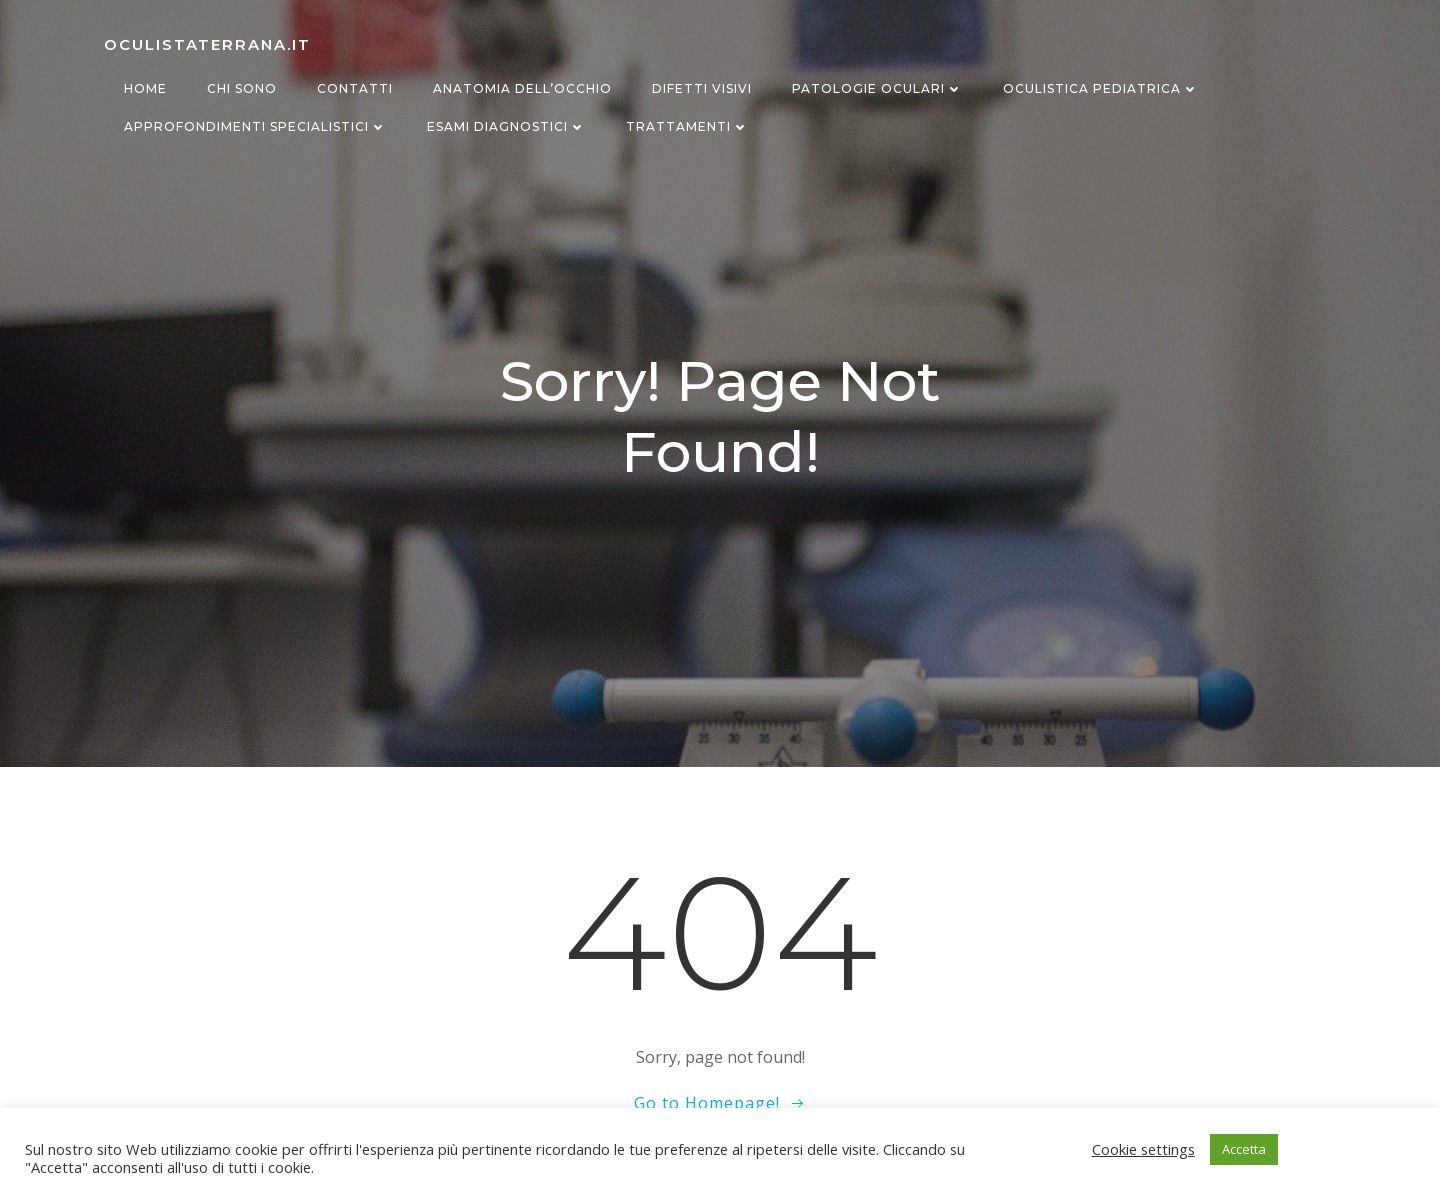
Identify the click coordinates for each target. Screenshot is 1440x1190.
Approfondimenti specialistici (255, 126)
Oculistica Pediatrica (1101, 88)
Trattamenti (687, 126)
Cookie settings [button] (1143, 1149)
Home (145, 88)
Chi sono (242, 88)
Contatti (355, 88)
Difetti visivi (702, 88)
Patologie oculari (877, 88)
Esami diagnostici (506, 126)
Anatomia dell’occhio (522, 88)
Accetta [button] (1244, 1149)
